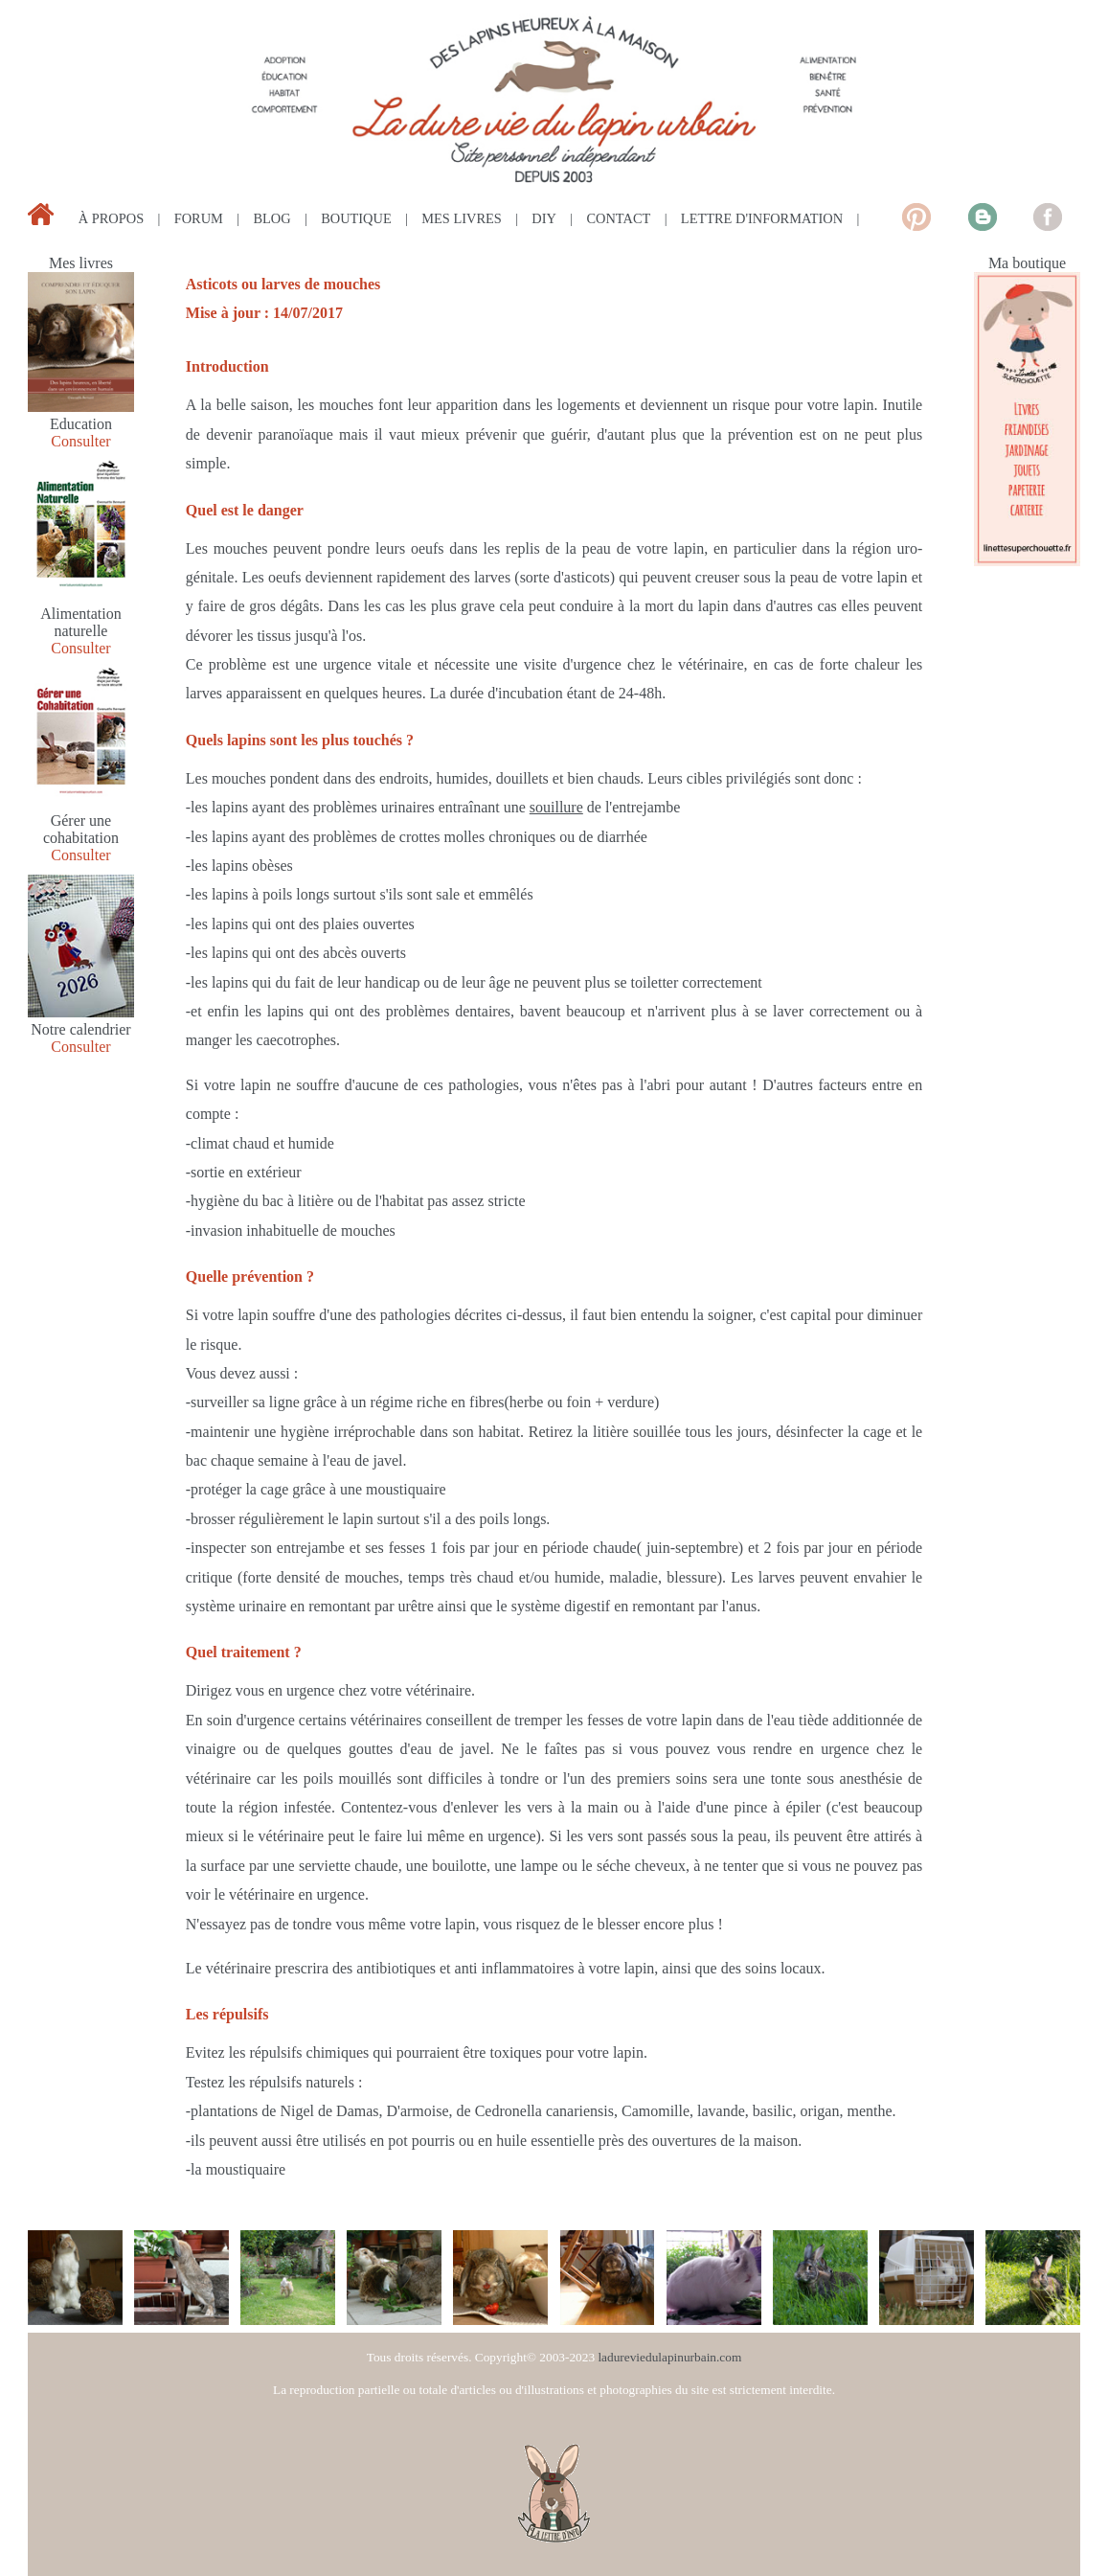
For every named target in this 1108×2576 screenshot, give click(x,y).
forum (198, 218)
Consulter (80, 441)
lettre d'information (762, 218)
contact (618, 218)
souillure (556, 807)
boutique (356, 218)
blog (271, 218)
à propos (111, 218)
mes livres (461, 218)
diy (543, 218)
